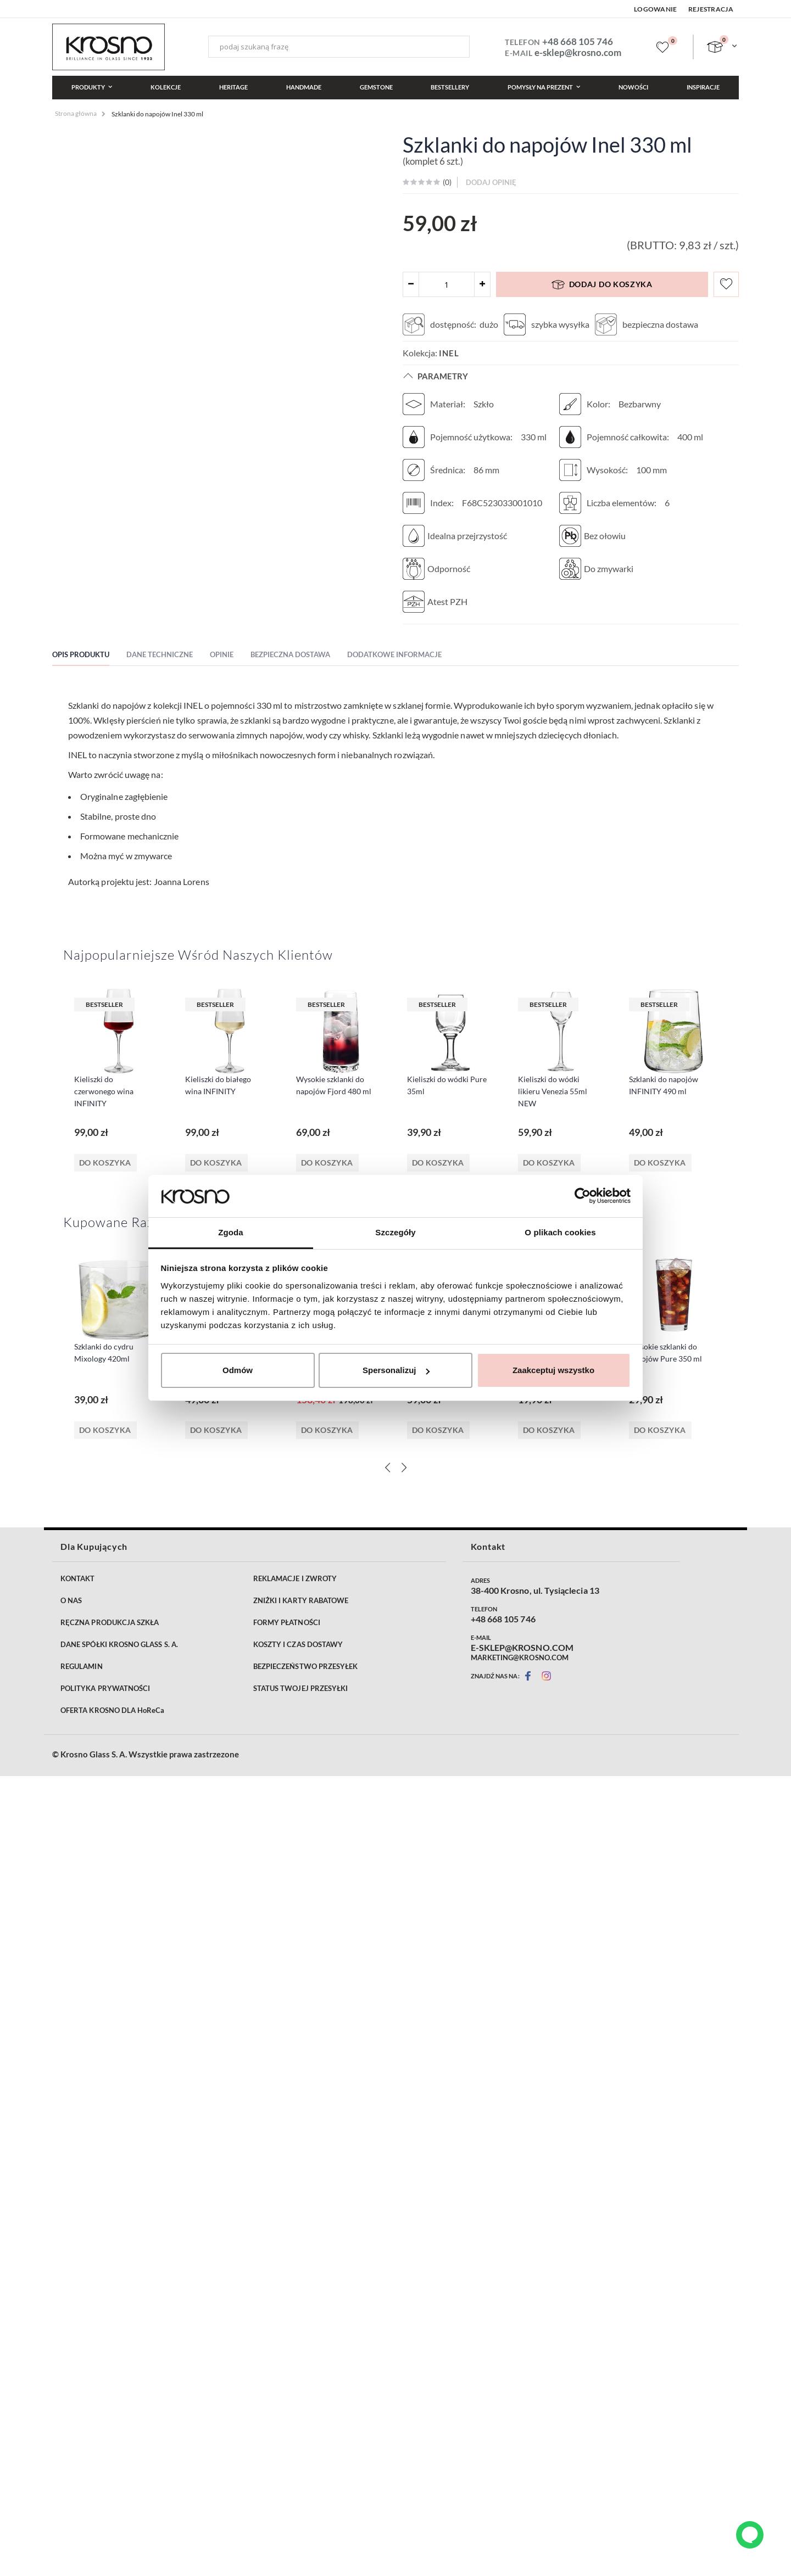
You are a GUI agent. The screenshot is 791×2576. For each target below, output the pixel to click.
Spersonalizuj (396, 1370)
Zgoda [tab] (230, 1232)
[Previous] (387, 1451)
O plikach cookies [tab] (560, 1232)
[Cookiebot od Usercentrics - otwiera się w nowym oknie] (582, 1196)
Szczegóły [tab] (395, 1232)
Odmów (237, 1370)
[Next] (403, 1451)
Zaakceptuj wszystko (553, 1370)
